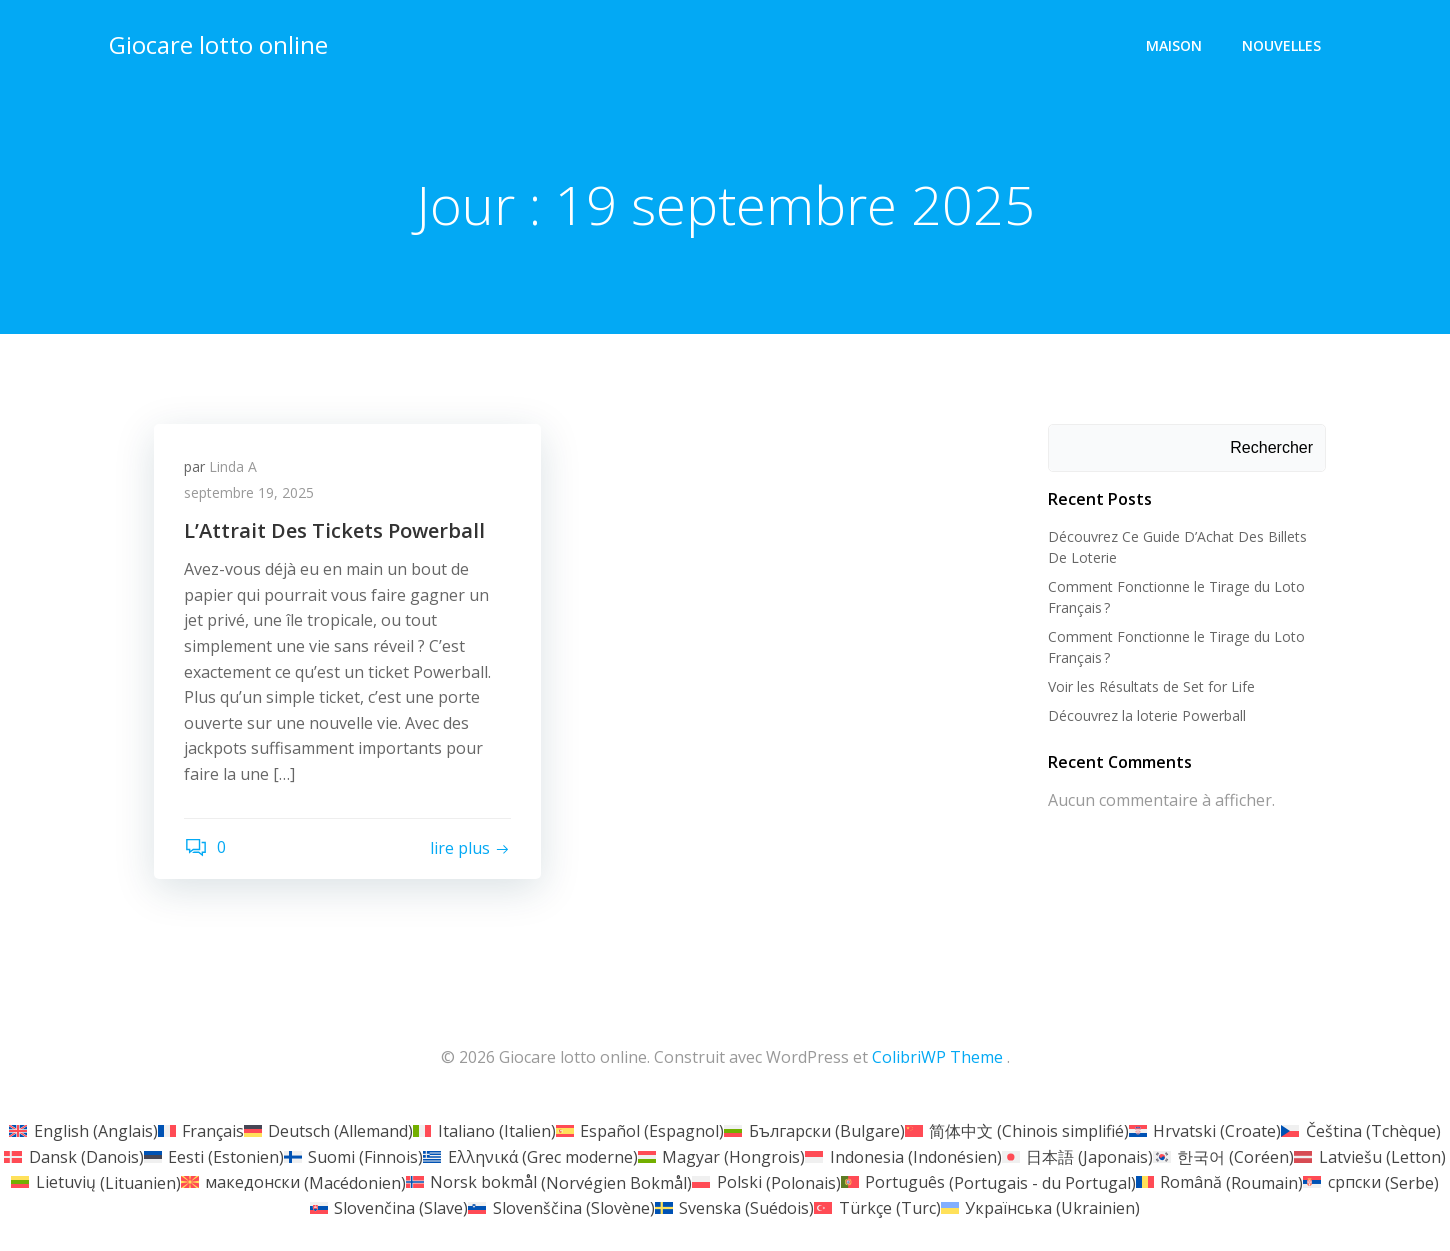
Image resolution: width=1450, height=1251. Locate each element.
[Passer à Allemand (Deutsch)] (328, 1130)
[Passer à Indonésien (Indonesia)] (903, 1156)
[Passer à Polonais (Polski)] (766, 1182)
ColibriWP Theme (937, 1057)
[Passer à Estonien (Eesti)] (214, 1156)
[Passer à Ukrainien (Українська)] (1040, 1207)
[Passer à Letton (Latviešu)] (1369, 1156)
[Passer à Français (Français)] (201, 1130)
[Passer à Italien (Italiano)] (484, 1130)
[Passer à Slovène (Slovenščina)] (561, 1207)
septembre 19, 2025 (249, 492)
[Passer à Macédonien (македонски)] (293, 1182)
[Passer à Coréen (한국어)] (1223, 1156)
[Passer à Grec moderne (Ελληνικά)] (530, 1156)
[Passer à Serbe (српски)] (1370, 1182)
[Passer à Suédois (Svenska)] (734, 1207)
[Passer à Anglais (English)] (83, 1130)
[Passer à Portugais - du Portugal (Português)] (988, 1182)
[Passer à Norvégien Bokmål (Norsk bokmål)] (549, 1182)
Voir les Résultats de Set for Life (1151, 686)
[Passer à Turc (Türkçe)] (877, 1207)
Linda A (233, 466)
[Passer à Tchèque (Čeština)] (1360, 1130)
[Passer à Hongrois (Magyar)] (721, 1156)
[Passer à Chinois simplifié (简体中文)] (1017, 1130)
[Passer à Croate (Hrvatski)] (1205, 1130)
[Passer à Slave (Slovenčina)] (389, 1207)
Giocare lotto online (218, 44)
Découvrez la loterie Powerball (1147, 715)
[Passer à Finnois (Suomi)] (353, 1156)
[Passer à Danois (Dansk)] (73, 1156)
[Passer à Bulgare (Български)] (814, 1130)
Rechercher (1271, 447)
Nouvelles (1281, 45)
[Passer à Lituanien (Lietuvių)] (95, 1182)
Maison (1174, 45)
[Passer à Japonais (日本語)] (1077, 1156)
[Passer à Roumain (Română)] (1219, 1182)
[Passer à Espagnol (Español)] (640, 1130)
